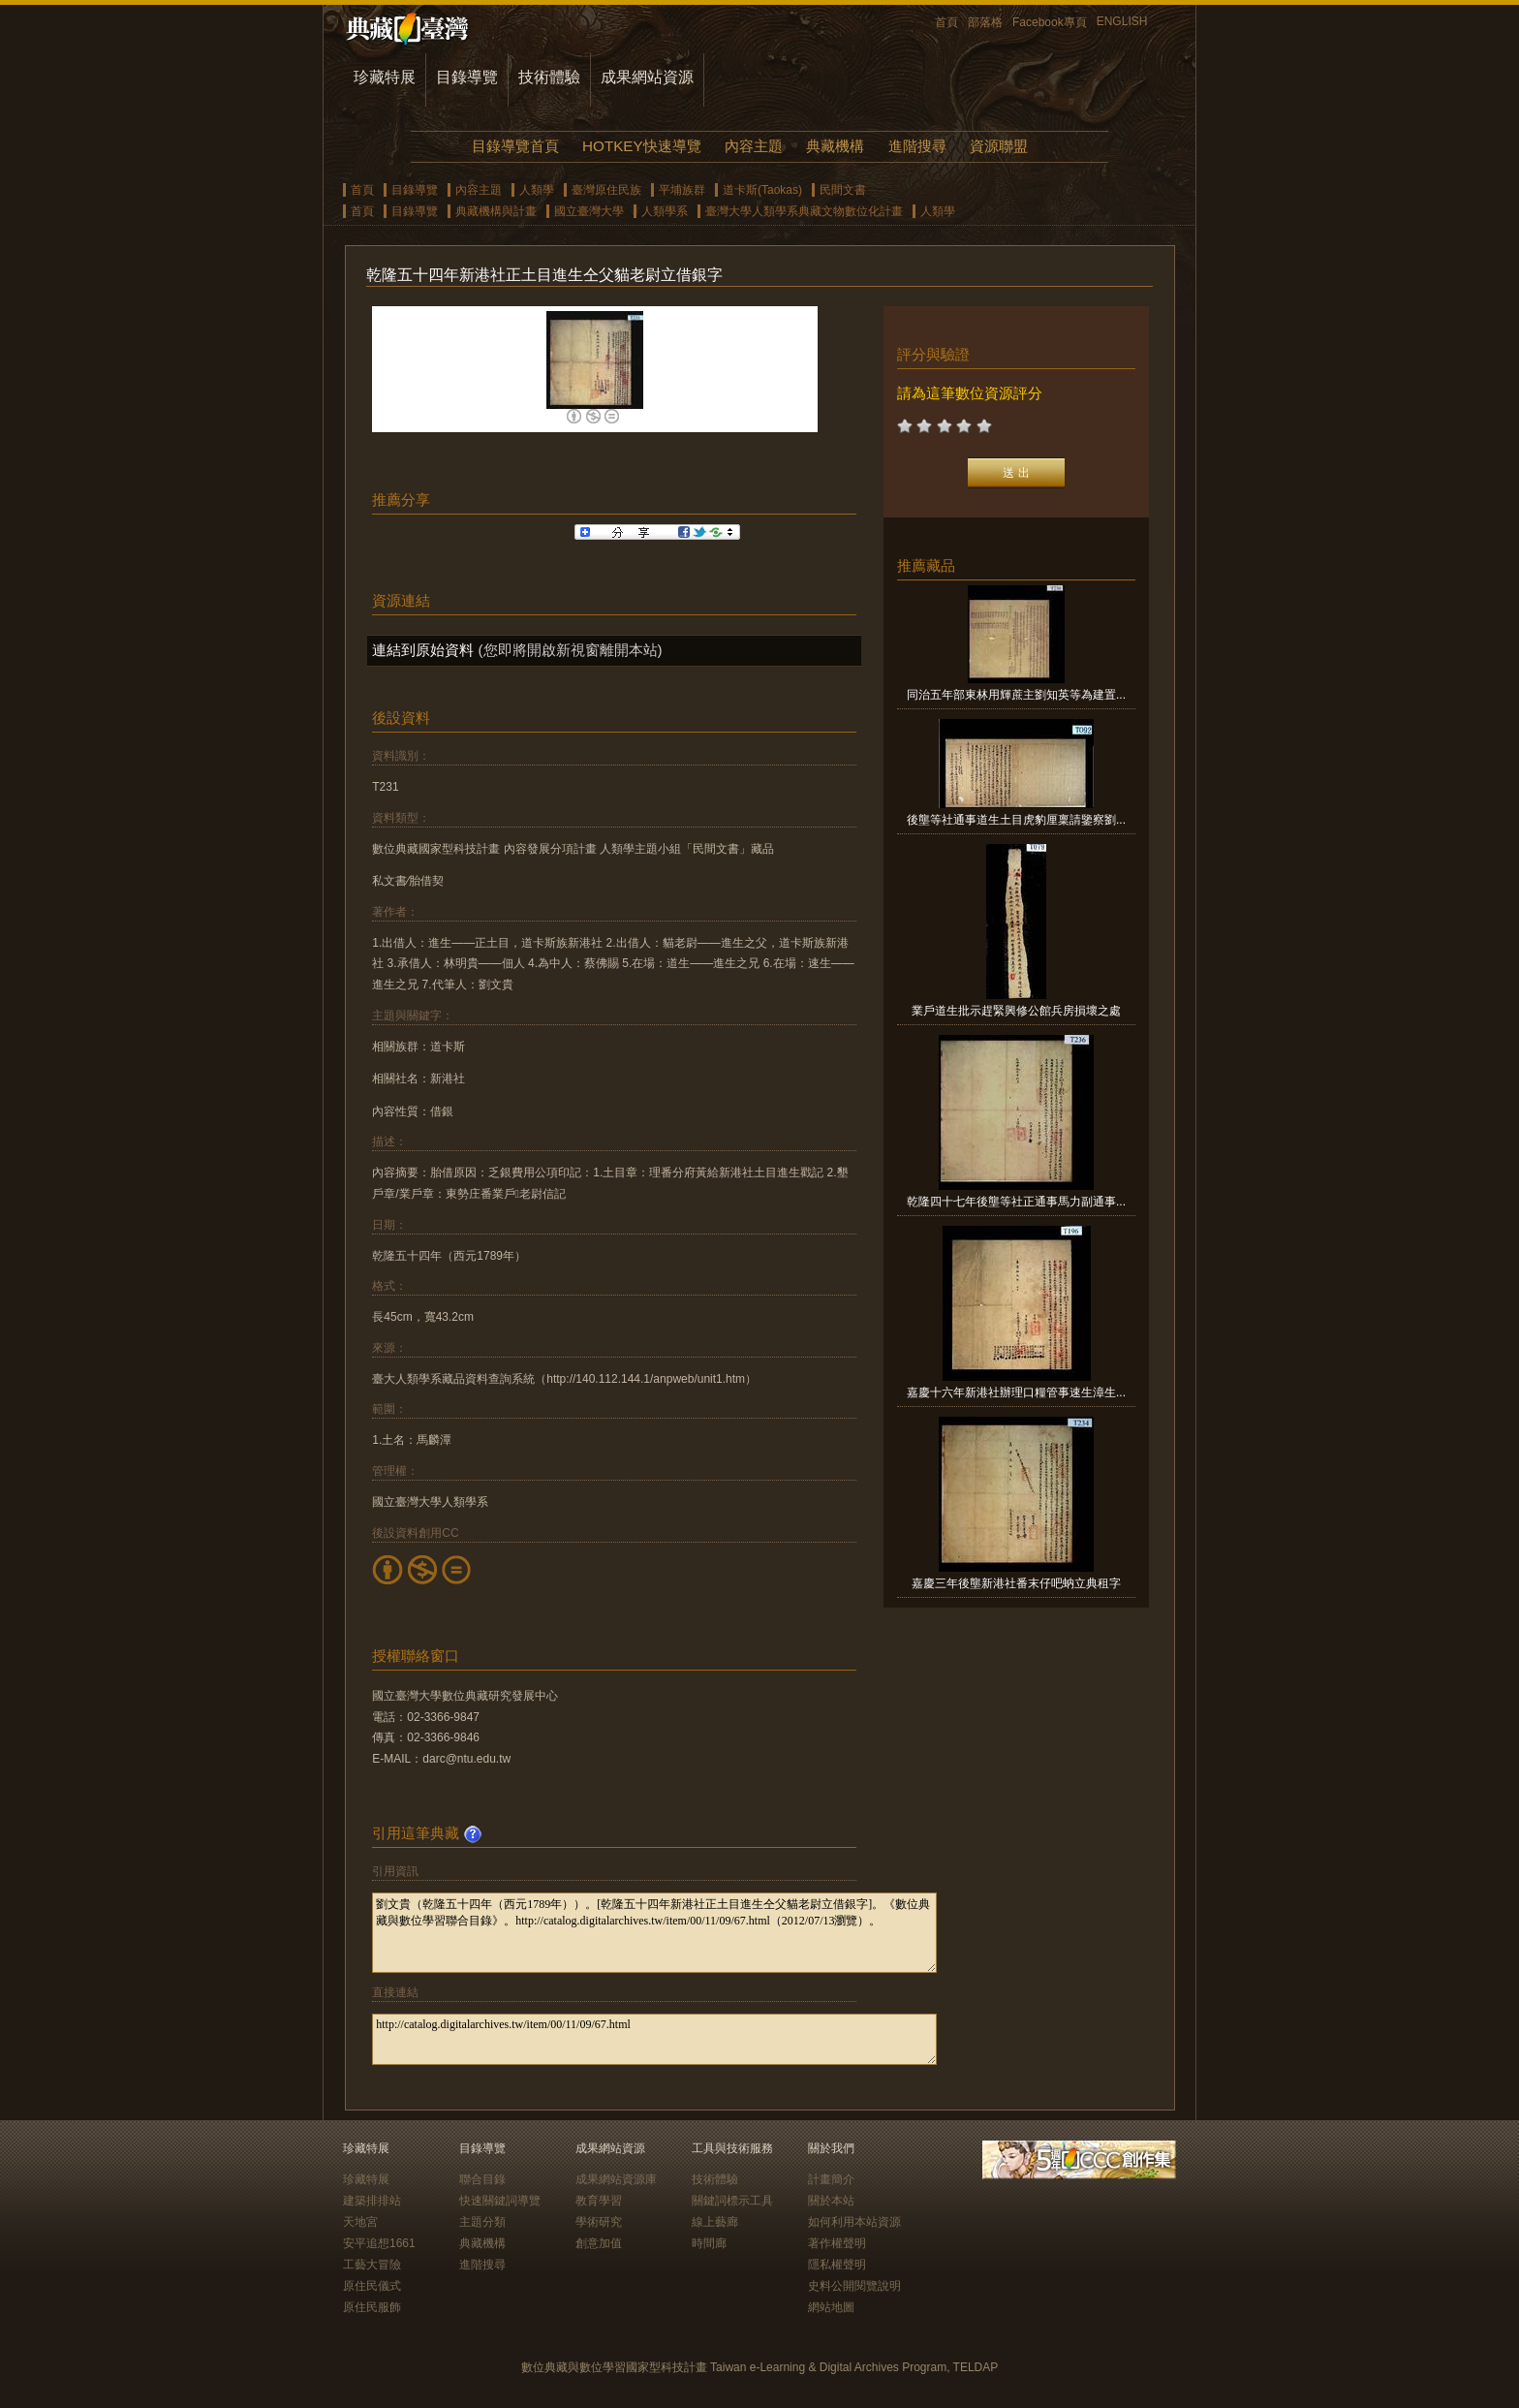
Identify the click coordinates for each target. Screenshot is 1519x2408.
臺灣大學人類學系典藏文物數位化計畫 (804, 211)
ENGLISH (1122, 21)
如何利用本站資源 (854, 2222)
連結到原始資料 (423, 649)
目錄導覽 (467, 77)
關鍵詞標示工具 (732, 2200)
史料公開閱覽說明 (854, 2286)
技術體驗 (549, 77)
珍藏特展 (385, 77)
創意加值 (598, 2243)
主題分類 (482, 2222)
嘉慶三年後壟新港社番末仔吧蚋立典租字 (1016, 1583)
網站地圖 (831, 2307)
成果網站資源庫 (616, 2179)
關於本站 (831, 2200)
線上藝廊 (715, 2222)
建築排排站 (372, 2200)
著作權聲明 (837, 2243)
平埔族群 (682, 190)
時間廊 (709, 2243)
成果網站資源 (647, 77)
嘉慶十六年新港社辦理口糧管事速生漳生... (1016, 1392)
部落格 (985, 22)
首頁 (946, 22)
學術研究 (598, 2222)
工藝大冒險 (372, 2264)
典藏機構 (835, 146)
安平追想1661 (379, 2243)
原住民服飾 (372, 2307)
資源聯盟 (999, 146)
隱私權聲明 (837, 2264)
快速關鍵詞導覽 (500, 2200)
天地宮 (360, 2222)
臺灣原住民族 (606, 190)
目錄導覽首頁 (515, 146)
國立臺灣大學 (589, 211)
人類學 (536, 190)
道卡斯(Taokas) (762, 190)
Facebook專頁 (1049, 22)
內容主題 (754, 146)
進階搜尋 (917, 146)
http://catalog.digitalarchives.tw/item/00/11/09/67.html (654, 2039)
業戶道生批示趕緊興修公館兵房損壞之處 (1016, 1010)
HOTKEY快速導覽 (641, 146)
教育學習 (598, 2200)
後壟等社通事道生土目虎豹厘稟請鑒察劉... (1016, 820)
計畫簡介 (831, 2179)
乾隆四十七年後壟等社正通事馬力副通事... (1016, 1201)
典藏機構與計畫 (496, 211)
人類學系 (664, 211)
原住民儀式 (372, 2286)
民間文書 (843, 190)
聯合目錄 (482, 2179)
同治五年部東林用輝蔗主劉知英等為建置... (1016, 695)
